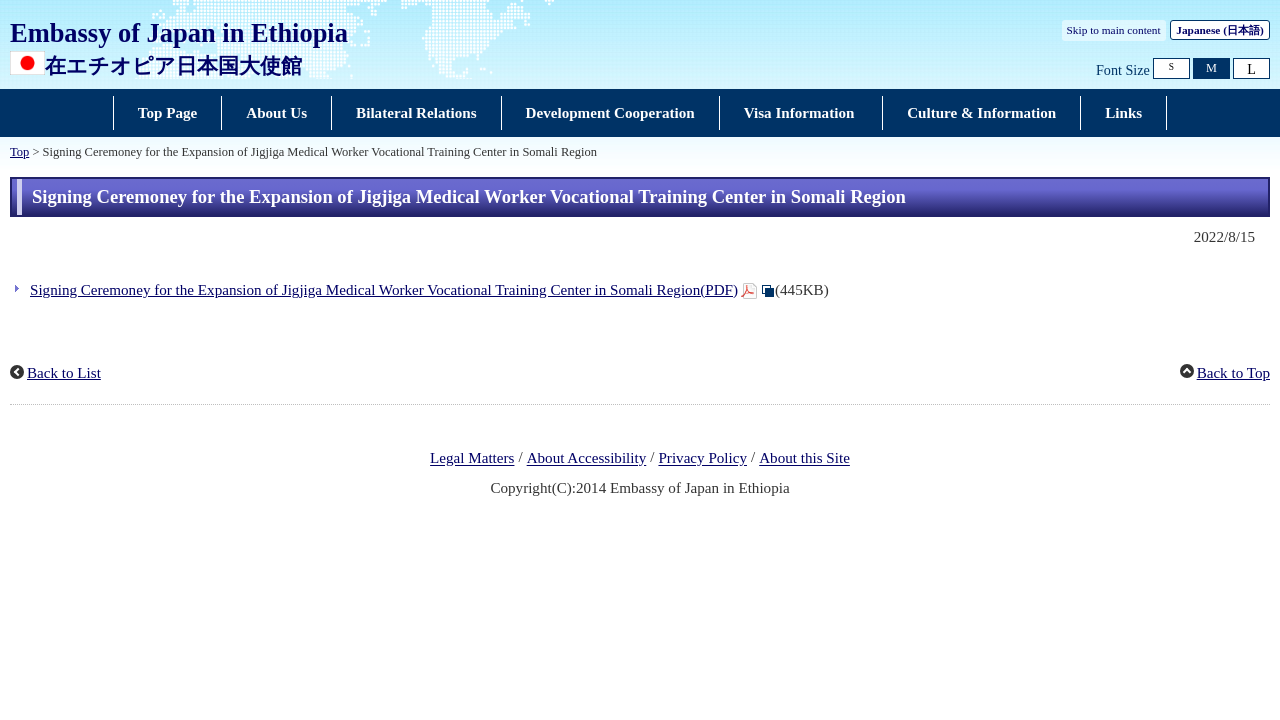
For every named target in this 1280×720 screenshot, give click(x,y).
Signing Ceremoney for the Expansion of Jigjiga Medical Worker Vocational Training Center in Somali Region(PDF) (384, 290)
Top (19, 152)
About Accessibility (587, 459)
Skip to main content (1114, 30)
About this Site (804, 459)
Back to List (64, 373)
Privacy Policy (702, 459)
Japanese (1219, 30)
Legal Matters (472, 459)
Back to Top (1233, 373)
